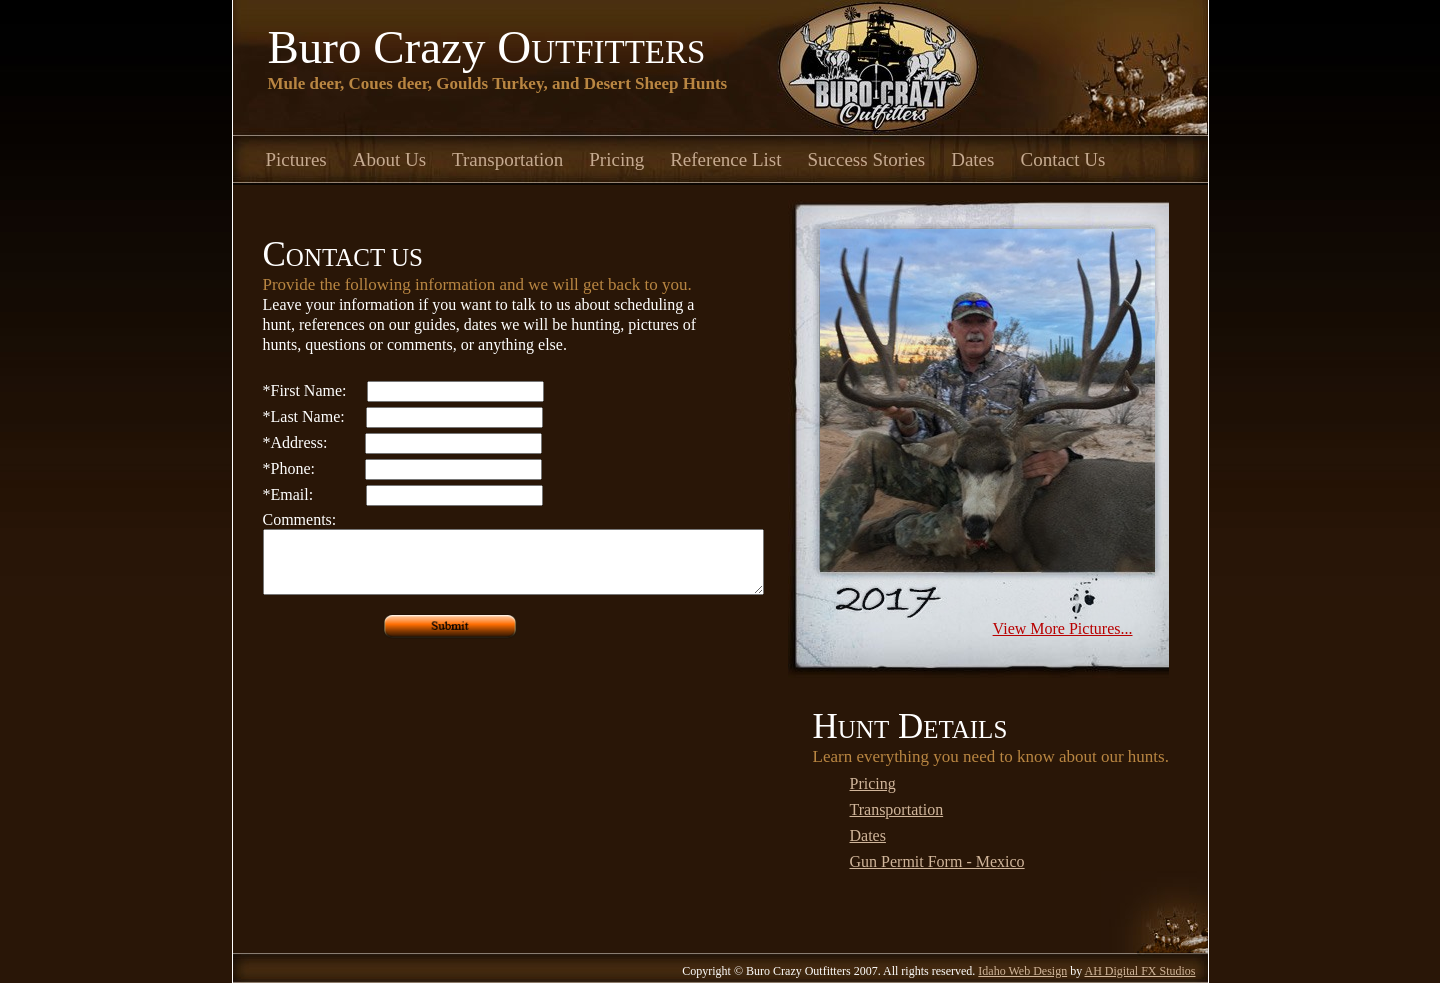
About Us (389, 159)
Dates (972, 159)
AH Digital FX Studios (1139, 971)
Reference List (725, 159)
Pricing (616, 159)
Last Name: (304, 416)
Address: (295, 442)
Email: (288, 494)
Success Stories (867, 159)
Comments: (300, 519)
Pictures (296, 159)
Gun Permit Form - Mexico (937, 861)
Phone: (289, 468)
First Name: (305, 390)
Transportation (507, 159)
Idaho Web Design (1022, 971)
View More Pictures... (1063, 628)
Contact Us (1062, 159)
